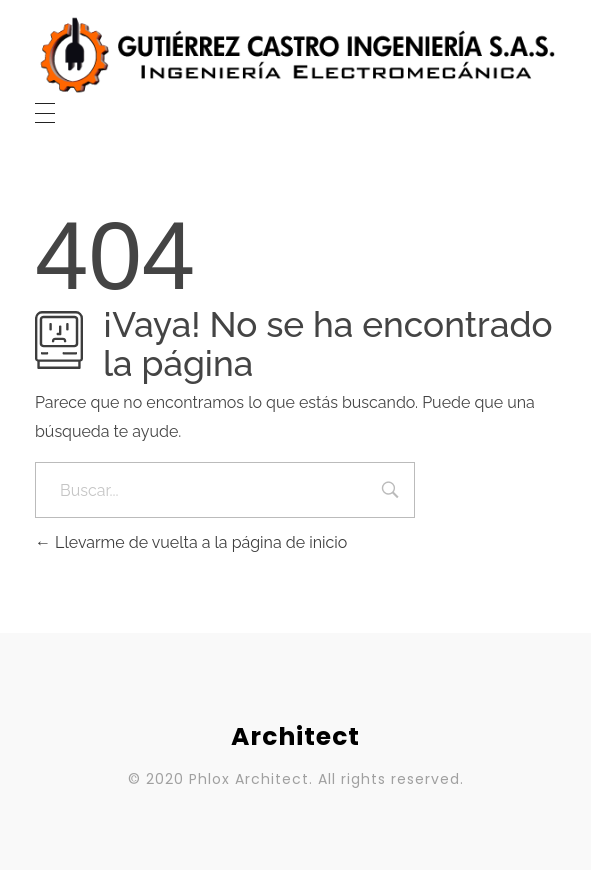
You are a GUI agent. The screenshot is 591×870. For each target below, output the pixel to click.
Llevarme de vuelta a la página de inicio (191, 542)
